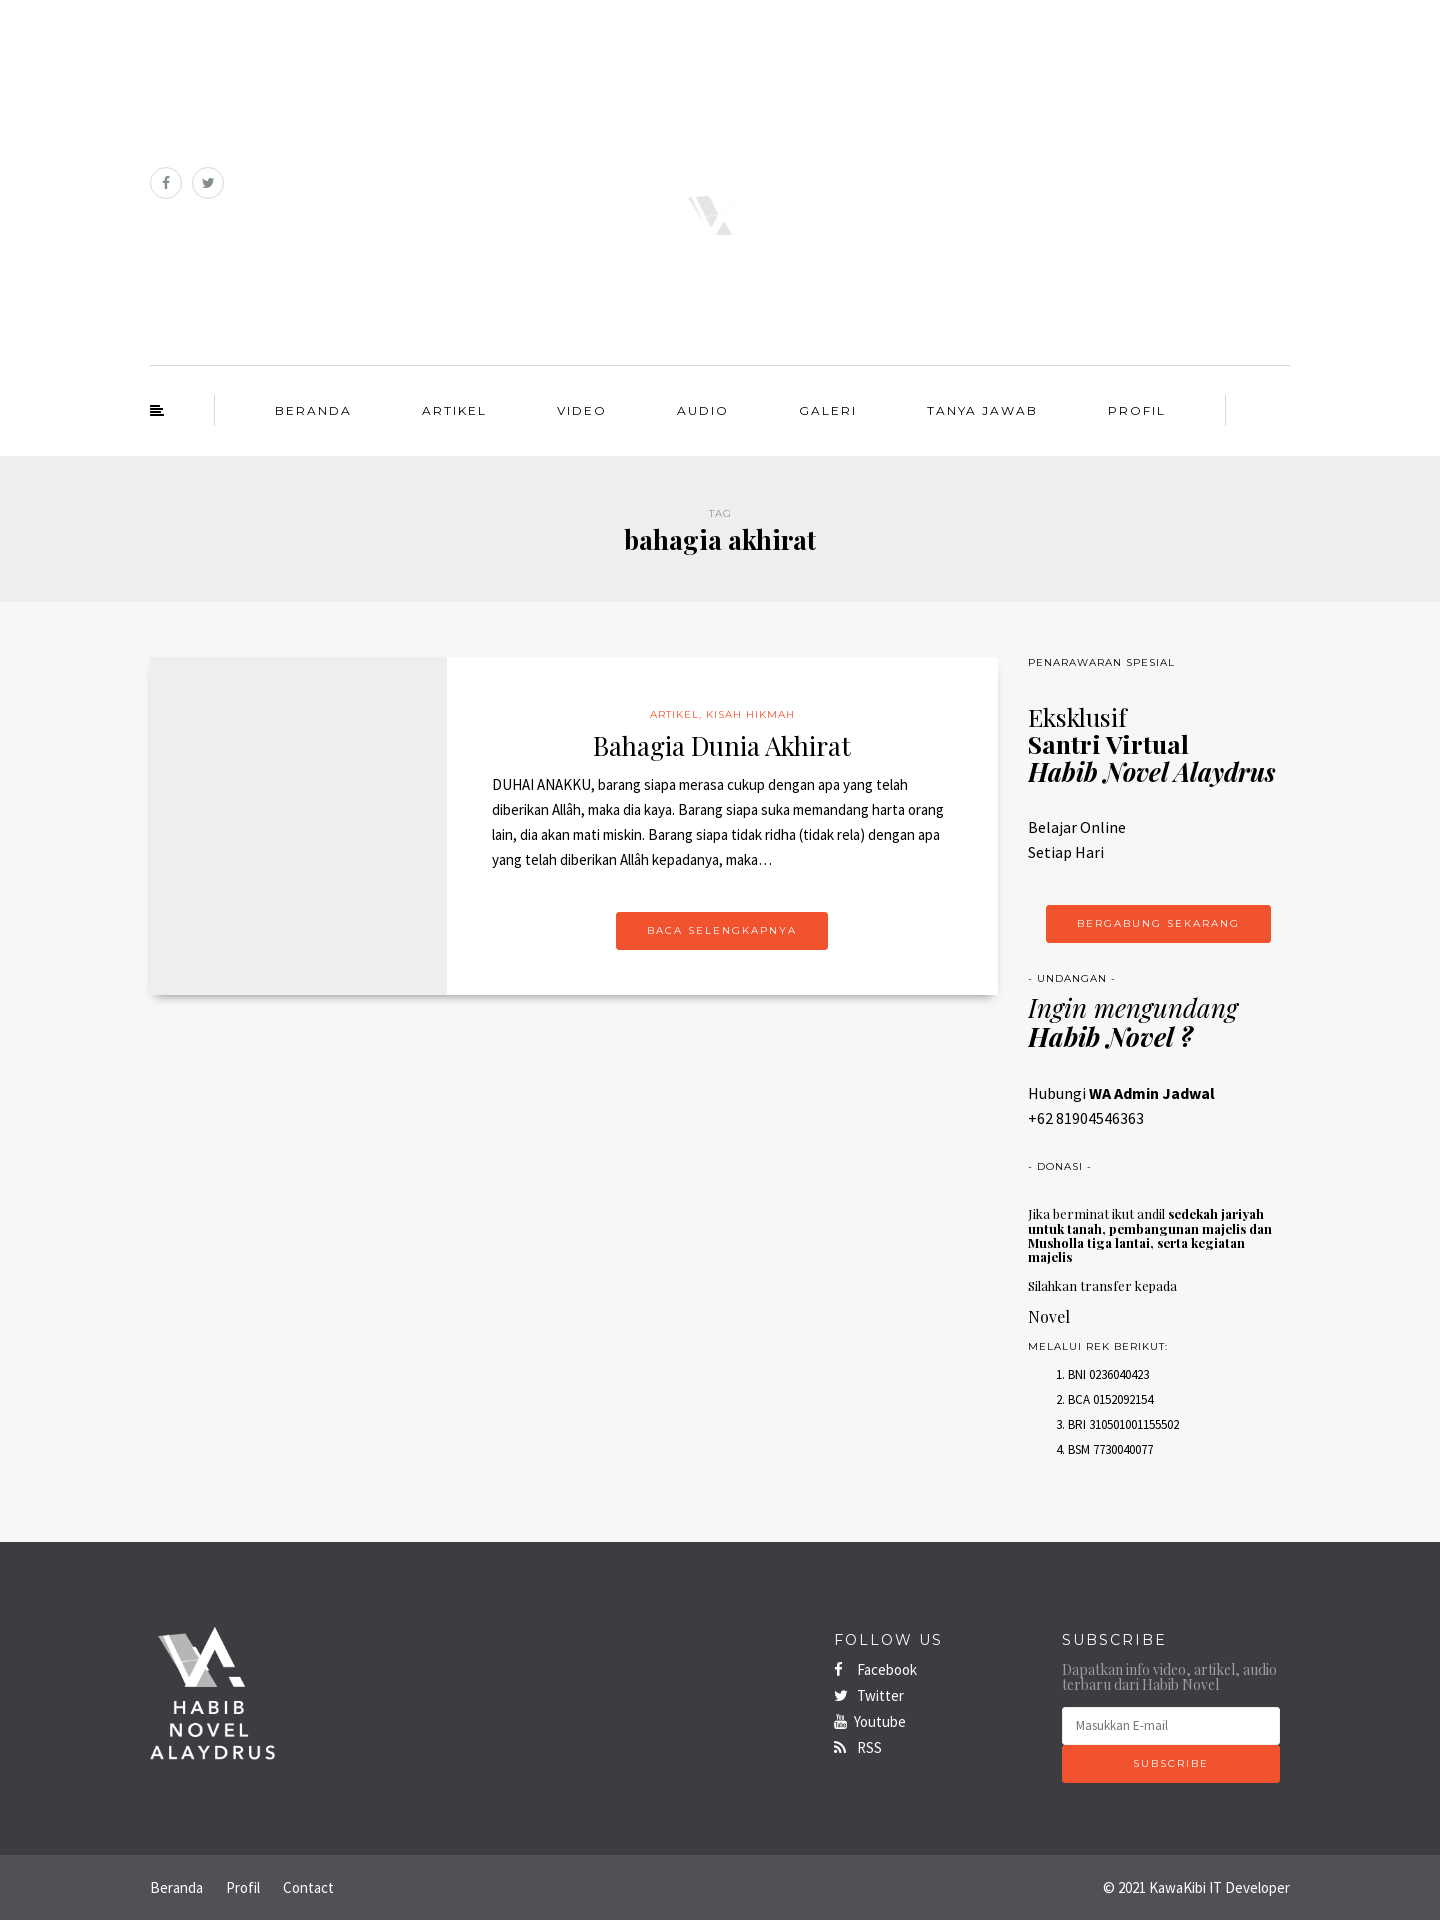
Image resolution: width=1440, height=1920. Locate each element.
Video (582, 410)
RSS (858, 1747)
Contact (308, 1887)
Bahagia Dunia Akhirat (722, 745)
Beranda (313, 410)
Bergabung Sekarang (1158, 923)
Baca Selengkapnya (722, 930)
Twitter (869, 1695)
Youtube (870, 1721)
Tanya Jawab (982, 410)
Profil (1137, 410)
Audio (703, 410)
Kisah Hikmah (750, 714)
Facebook (875, 1669)
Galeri (828, 410)
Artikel (454, 410)
